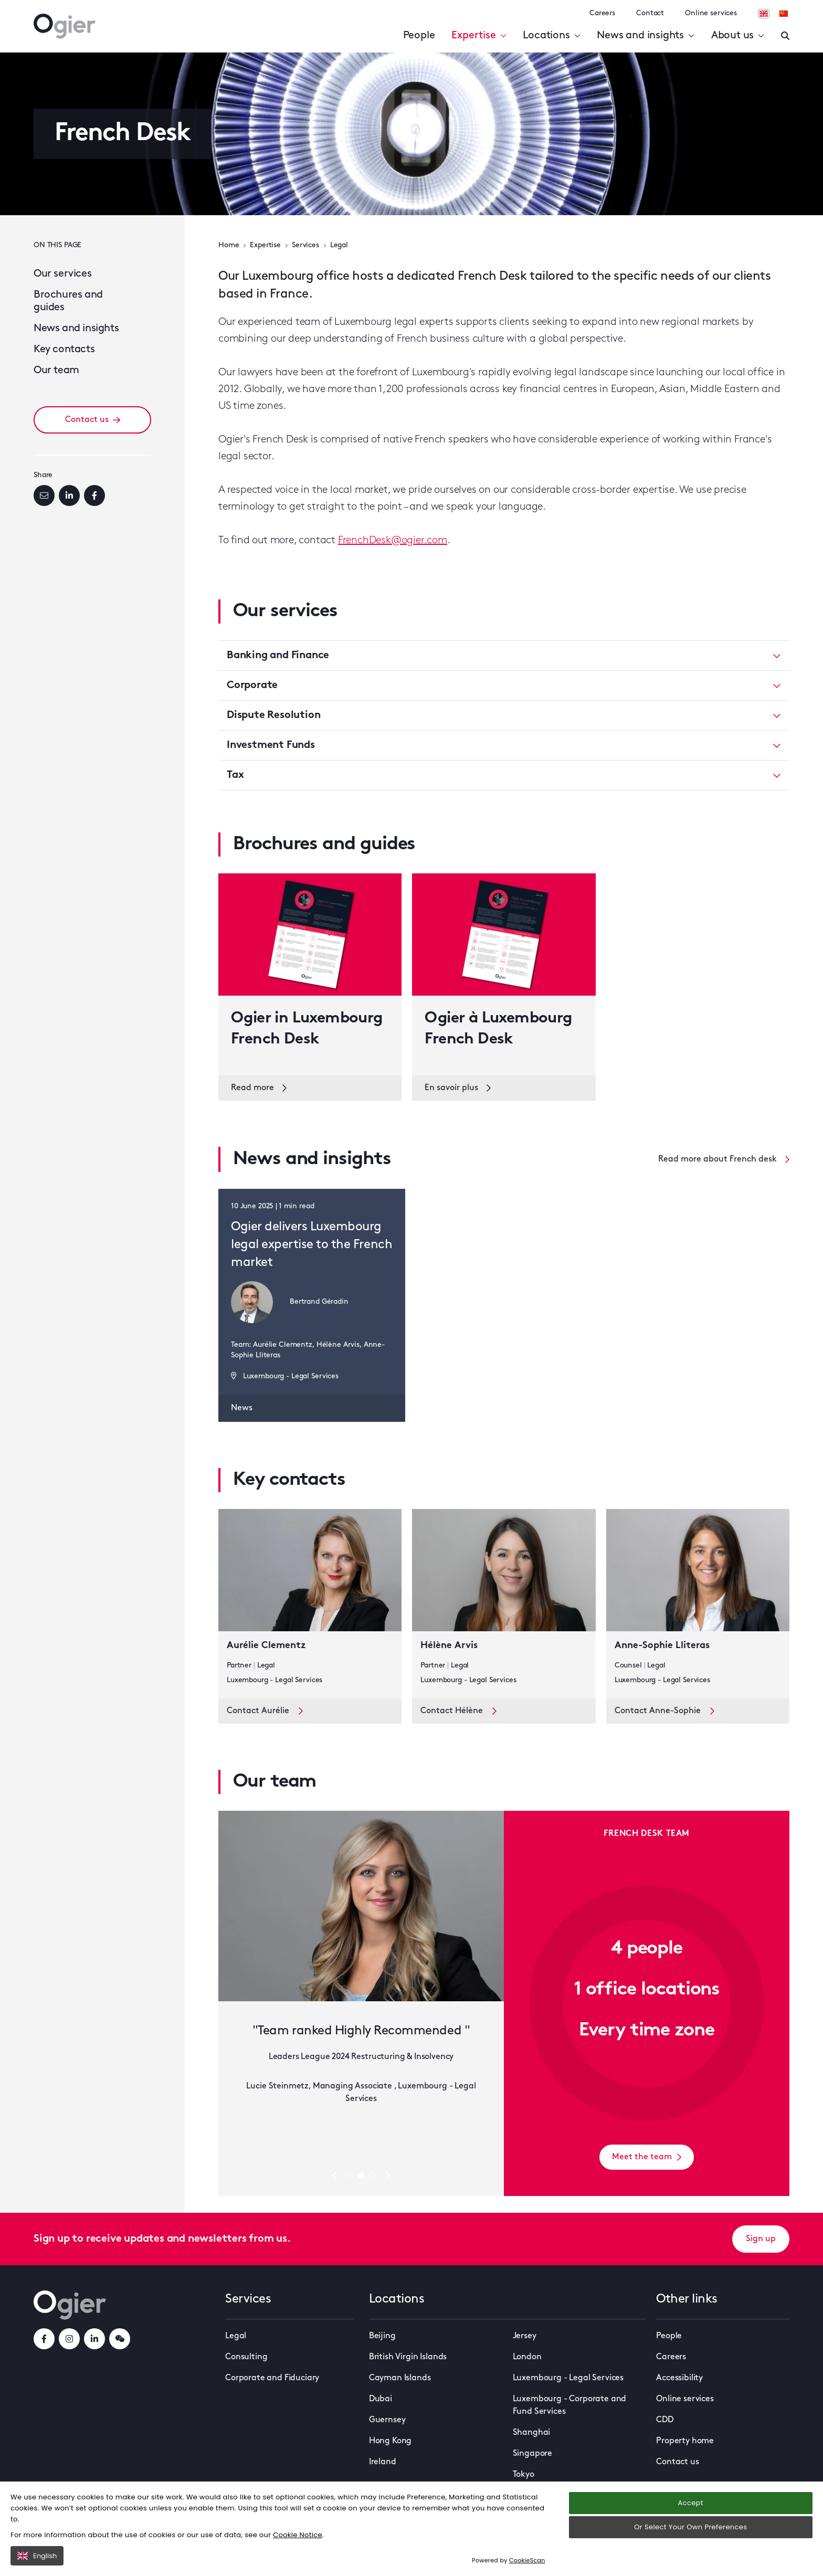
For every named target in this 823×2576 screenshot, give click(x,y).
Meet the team (646, 2157)
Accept (690, 2503)
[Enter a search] (785, 35)
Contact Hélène (458, 1711)
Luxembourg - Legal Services (568, 2378)
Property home (685, 2441)
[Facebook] (94, 495)
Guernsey (387, 2420)
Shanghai (532, 2433)
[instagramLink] (69, 2338)
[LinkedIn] (69, 495)
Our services (62, 274)
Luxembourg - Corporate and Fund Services (570, 2405)
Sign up (761, 2239)
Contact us (92, 420)
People (419, 35)
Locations (551, 35)
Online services (711, 13)
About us (737, 35)
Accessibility (679, 2378)
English (37, 2556)
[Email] (44, 495)
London (527, 2357)
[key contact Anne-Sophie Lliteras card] (697, 1603)
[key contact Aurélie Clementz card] (310, 1603)
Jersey (524, 2336)
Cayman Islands (400, 2378)
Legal (339, 245)
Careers (602, 13)
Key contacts (64, 349)
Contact (650, 13)
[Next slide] (387, 2175)
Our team (56, 370)
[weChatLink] (119, 2338)
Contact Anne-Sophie (664, 1711)
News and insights (645, 35)
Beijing (382, 2336)
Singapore (533, 2454)
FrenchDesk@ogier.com (392, 540)
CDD (664, 2420)
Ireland (382, 2462)
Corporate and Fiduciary (272, 2378)
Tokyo (523, 2475)
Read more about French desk (723, 1159)
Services (305, 245)
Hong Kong (390, 2441)
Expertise (478, 35)
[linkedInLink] (94, 2338)
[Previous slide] (334, 2175)
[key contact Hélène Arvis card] (503, 1603)
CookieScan (527, 2560)
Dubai (380, 2399)
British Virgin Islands (408, 2357)
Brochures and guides (68, 301)
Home (228, 245)
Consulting (246, 2357)
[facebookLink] (44, 2338)
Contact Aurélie (265, 1711)
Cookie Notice (297, 2535)
